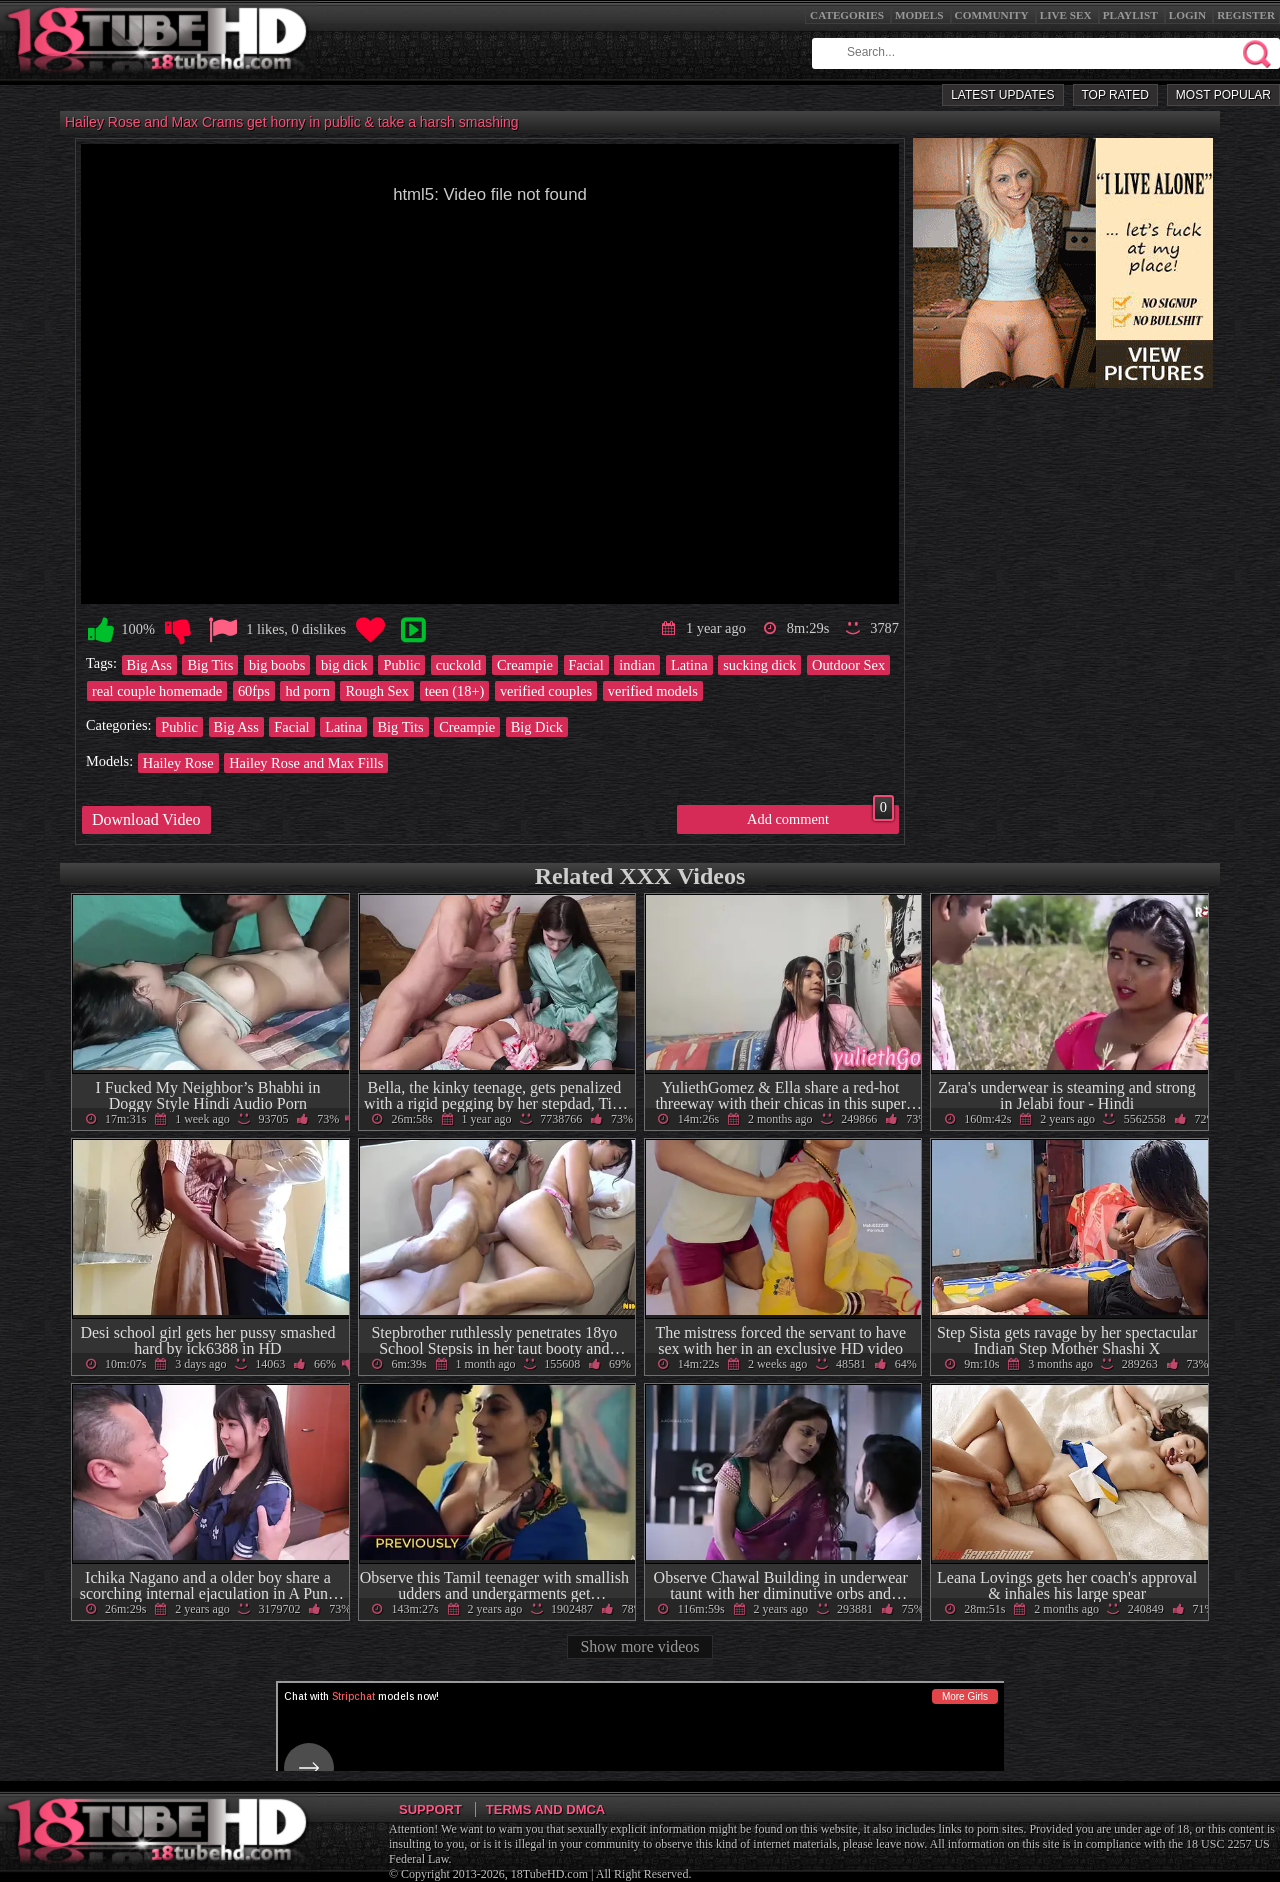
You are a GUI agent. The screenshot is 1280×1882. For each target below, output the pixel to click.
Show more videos (639, 1646)
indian (637, 665)
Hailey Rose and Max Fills (306, 763)
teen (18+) (455, 691)
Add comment (820, 816)
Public (401, 665)
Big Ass (149, 665)
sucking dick (759, 665)
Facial (586, 665)
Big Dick (537, 727)
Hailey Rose (178, 763)
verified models (653, 691)
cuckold (459, 665)
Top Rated (1115, 95)
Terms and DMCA (545, 1809)
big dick (344, 665)
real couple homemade (157, 691)
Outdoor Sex (848, 665)
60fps (254, 691)
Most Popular (1223, 95)
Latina (689, 665)
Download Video (146, 819)
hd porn (307, 691)
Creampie (525, 665)
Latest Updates (1002, 95)
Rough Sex (377, 691)
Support (430, 1809)
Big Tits (210, 665)
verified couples (546, 691)
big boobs (277, 665)
